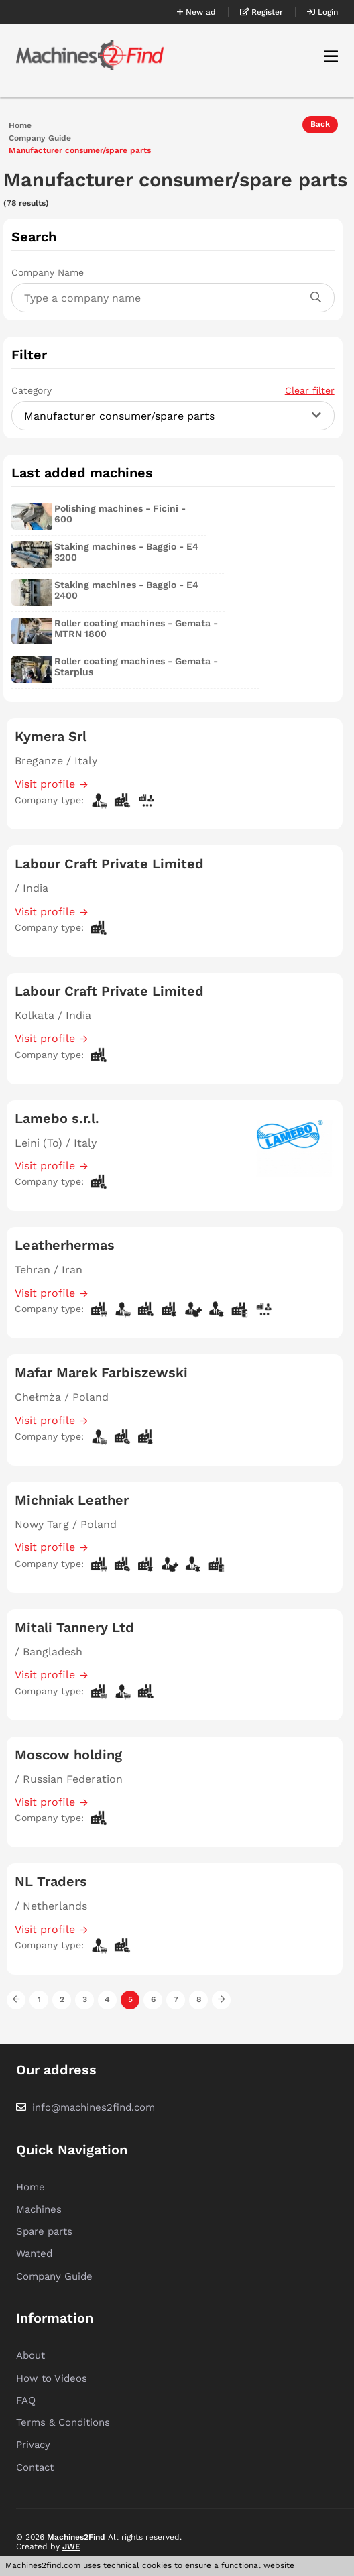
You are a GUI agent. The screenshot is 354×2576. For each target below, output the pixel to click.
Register (261, 12)
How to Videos (51, 2378)
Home (20, 125)
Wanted (34, 2253)
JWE (71, 2546)
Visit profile (45, 784)
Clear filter (310, 390)
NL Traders (51, 1881)
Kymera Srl (50, 736)
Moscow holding (68, 1755)
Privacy (33, 2445)
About (30, 2355)
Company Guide (40, 138)
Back (320, 124)
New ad (196, 12)
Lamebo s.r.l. (57, 1118)
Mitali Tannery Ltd (74, 1627)
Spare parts (44, 2231)
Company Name (47, 272)
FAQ (26, 2400)
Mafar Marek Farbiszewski (101, 1372)
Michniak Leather (72, 1500)
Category (172, 390)
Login (322, 12)
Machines (39, 2209)
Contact (35, 2467)
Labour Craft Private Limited (109, 864)
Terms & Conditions (63, 2422)
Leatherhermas (65, 1245)
